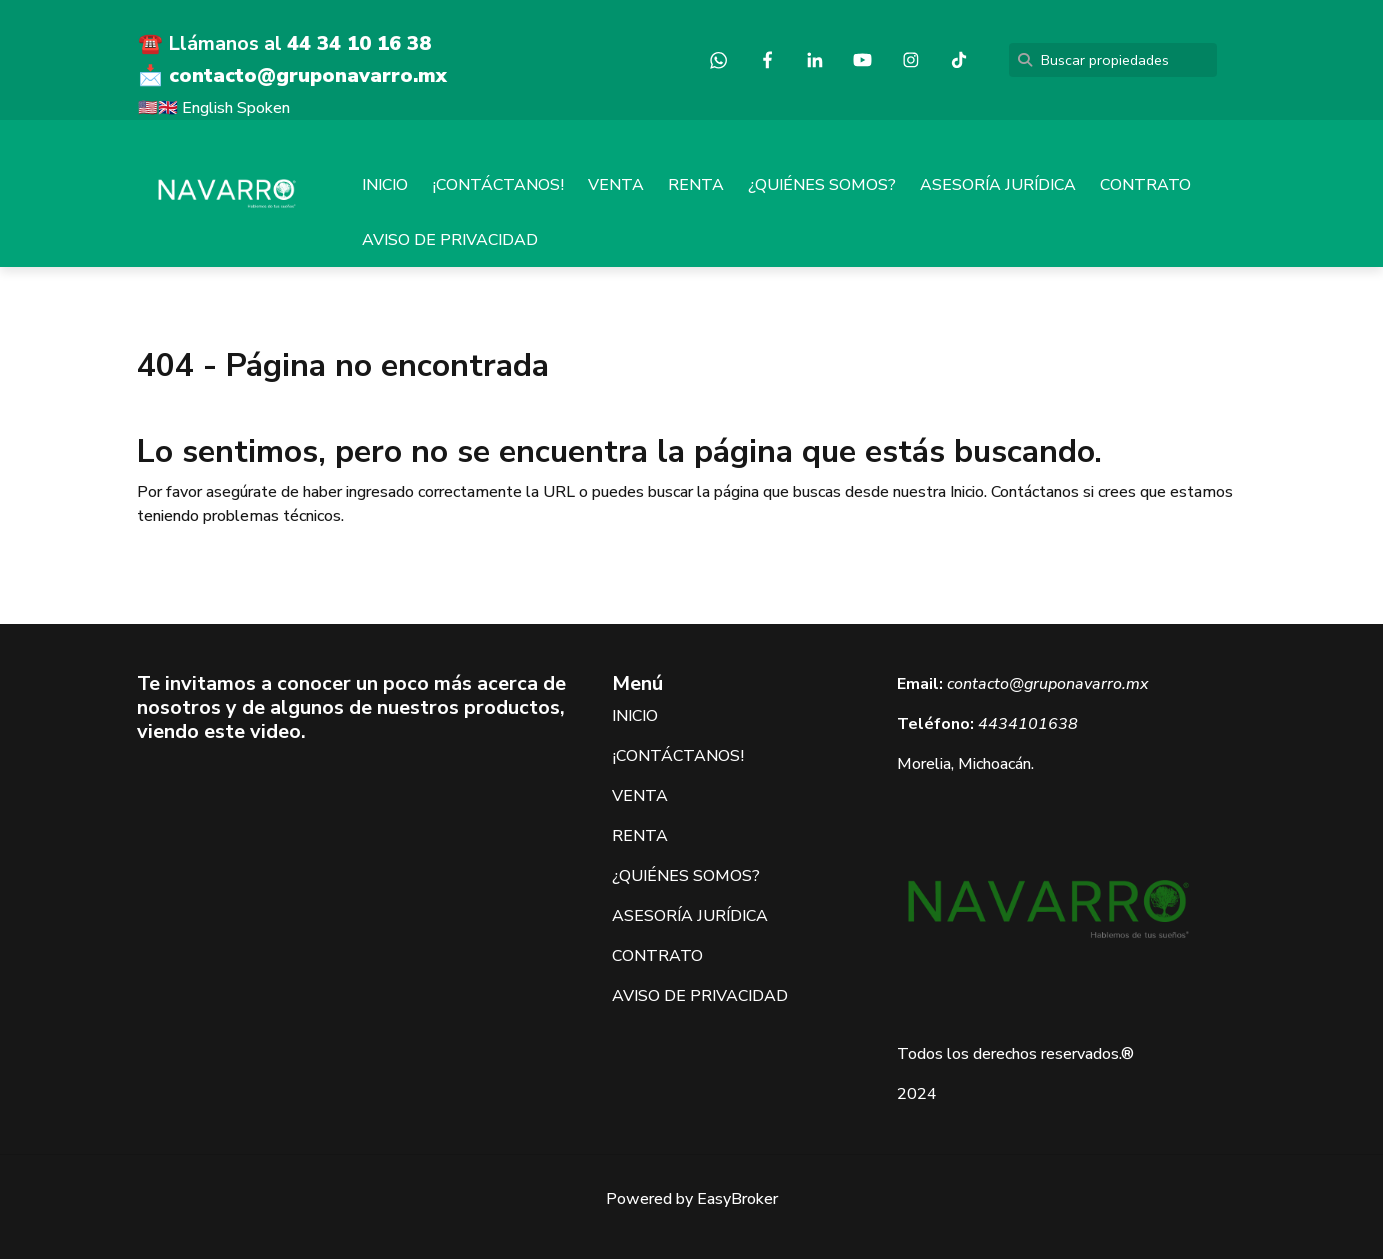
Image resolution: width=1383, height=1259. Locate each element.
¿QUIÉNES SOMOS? (822, 185)
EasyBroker (737, 1199)
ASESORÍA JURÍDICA (998, 185)
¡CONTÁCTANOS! (498, 185)
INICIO (385, 185)
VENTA (616, 185)
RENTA (696, 185)
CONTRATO (1145, 185)
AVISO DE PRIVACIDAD (450, 240)
